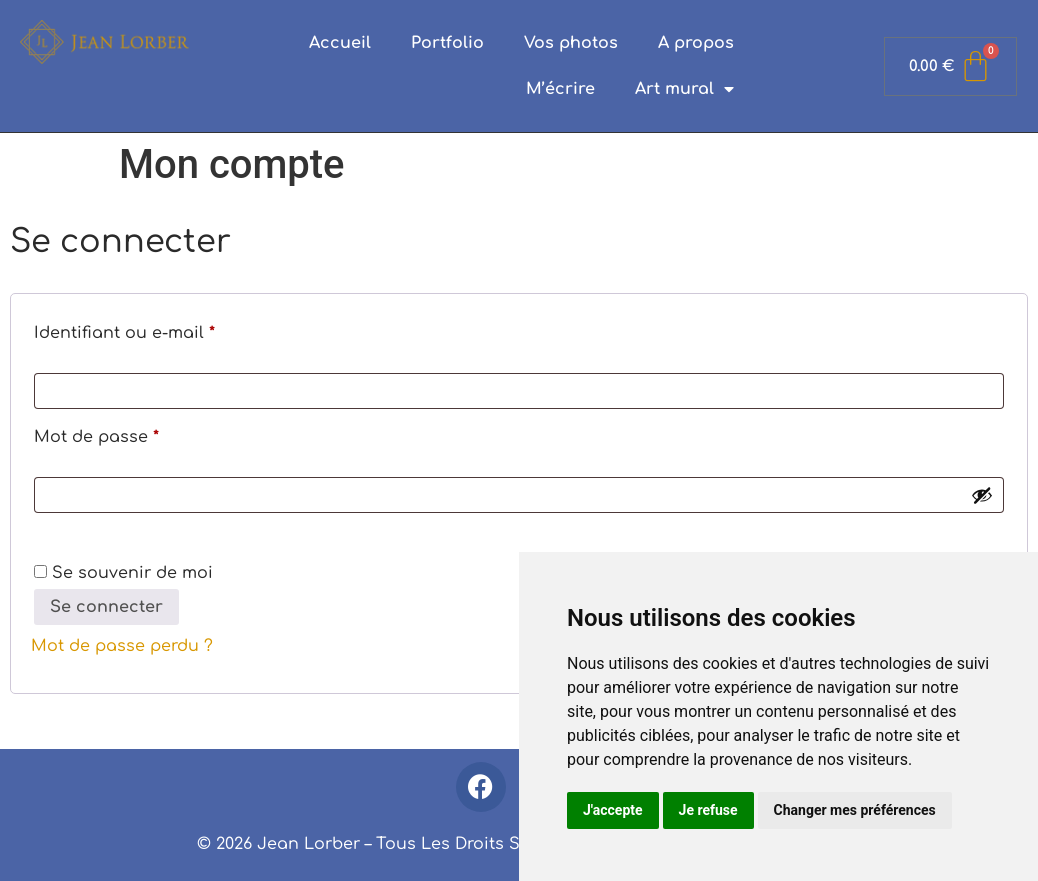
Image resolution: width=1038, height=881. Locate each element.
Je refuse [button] (708, 810)
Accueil (340, 43)
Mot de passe (144, 433)
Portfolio (447, 43)
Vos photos (571, 43)
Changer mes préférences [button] (855, 810)
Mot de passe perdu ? (122, 646)
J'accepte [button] (613, 810)
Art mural (684, 89)
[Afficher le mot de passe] (982, 495)
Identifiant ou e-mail (172, 329)
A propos (696, 43)
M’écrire (560, 89)
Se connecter (106, 607)
